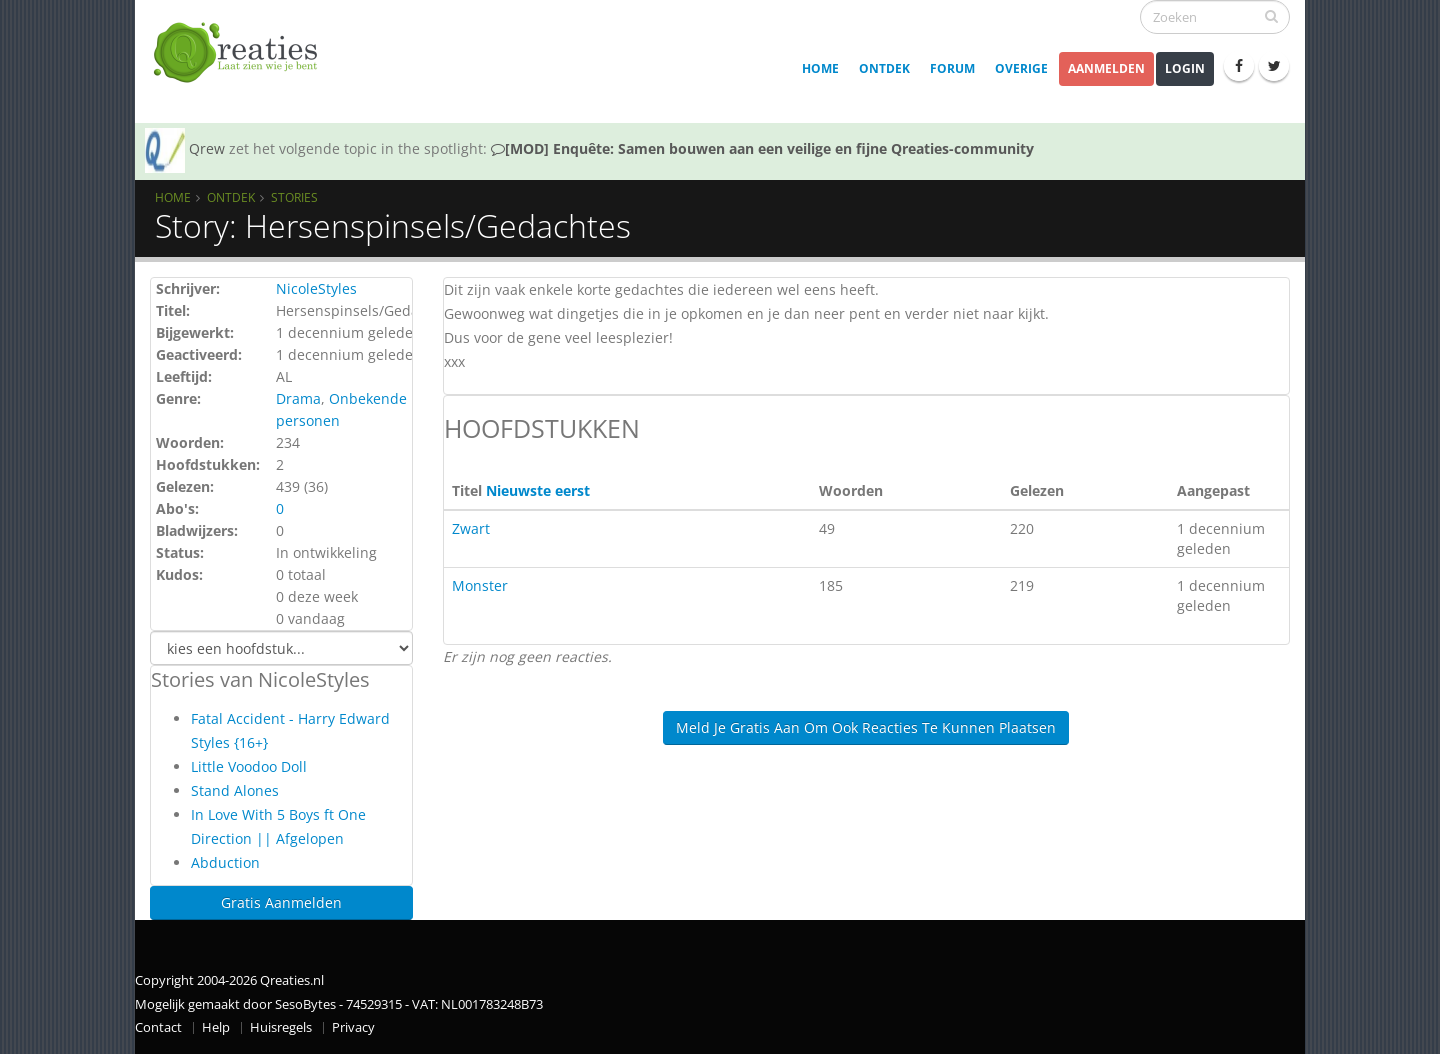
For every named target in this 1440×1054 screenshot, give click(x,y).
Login (1185, 68)
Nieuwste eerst (538, 490)
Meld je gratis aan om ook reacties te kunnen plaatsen (866, 727)
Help (216, 1027)
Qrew (207, 148)
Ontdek (884, 68)
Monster (480, 585)
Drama (298, 398)
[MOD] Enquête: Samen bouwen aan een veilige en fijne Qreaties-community (762, 148)
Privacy (353, 1027)
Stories (294, 197)
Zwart (471, 528)
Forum (952, 68)
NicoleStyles (316, 288)
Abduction (225, 862)
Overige (1021, 68)
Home (820, 68)
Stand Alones (235, 790)
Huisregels (281, 1027)
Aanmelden (1106, 68)
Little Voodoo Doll (249, 766)
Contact (158, 1027)
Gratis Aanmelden (281, 902)
